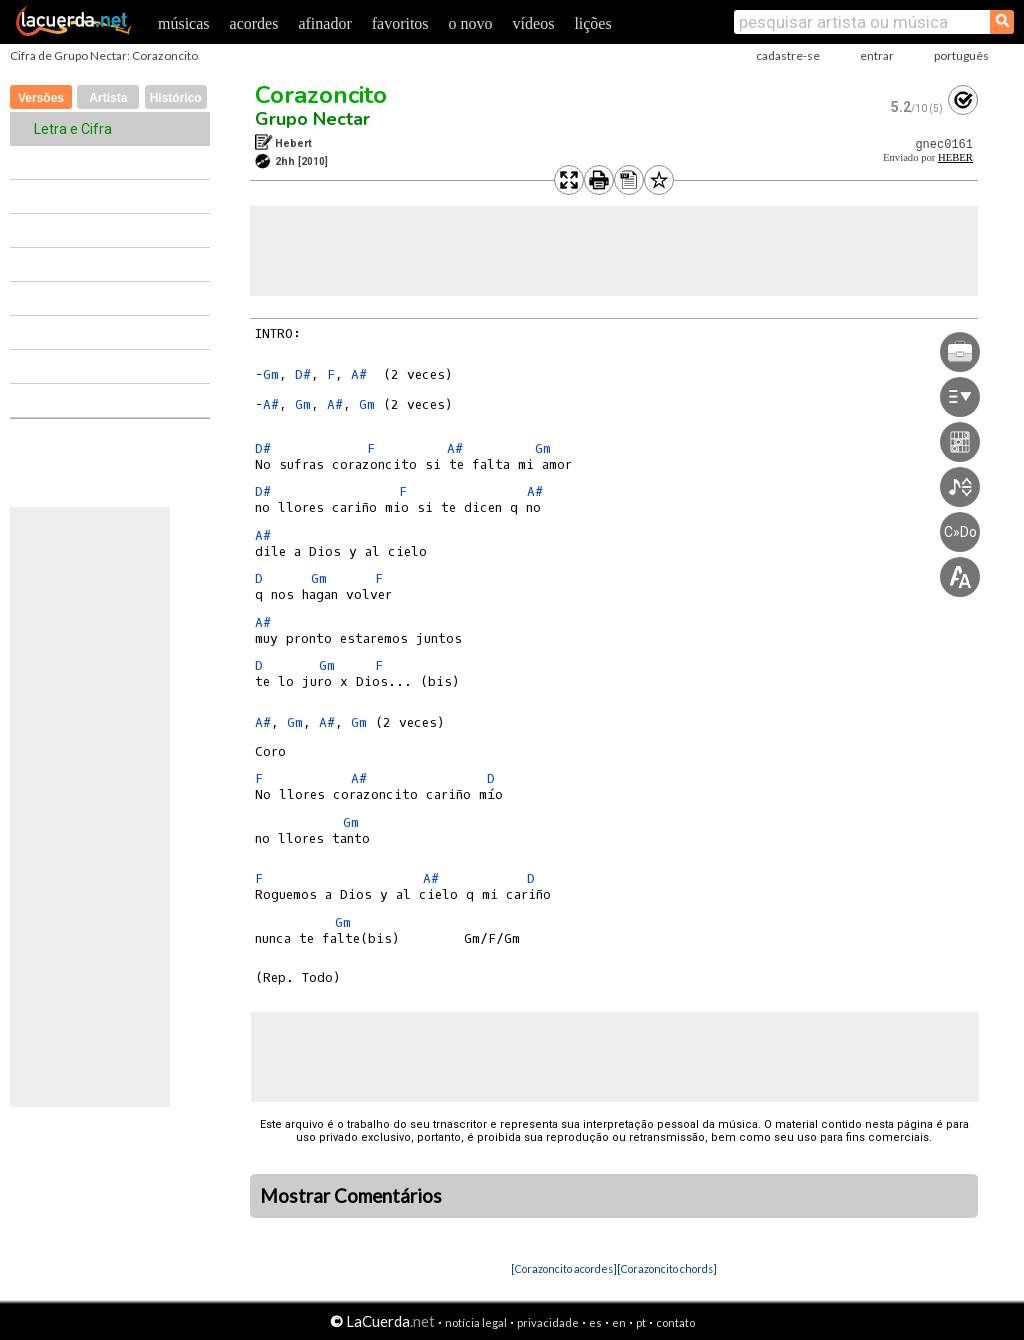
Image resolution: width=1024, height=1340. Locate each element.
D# (303, 374)
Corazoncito (321, 95)
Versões (41, 98)
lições (592, 23)
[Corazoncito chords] (667, 1268)
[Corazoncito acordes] (564, 1268)
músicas (184, 23)
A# (359, 374)
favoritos (400, 23)
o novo (471, 23)
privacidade (548, 1322)
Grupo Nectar (312, 119)
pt (641, 1322)
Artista (108, 98)
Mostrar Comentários (351, 1196)
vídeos (534, 23)
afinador (324, 23)
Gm (271, 374)
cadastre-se (788, 55)
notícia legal (476, 1322)
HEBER (955, 157)
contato (675, 1322)
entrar (877, 55)
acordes (254, 23)
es (595, 1322)
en (619, 1322)
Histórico (176, 98)
